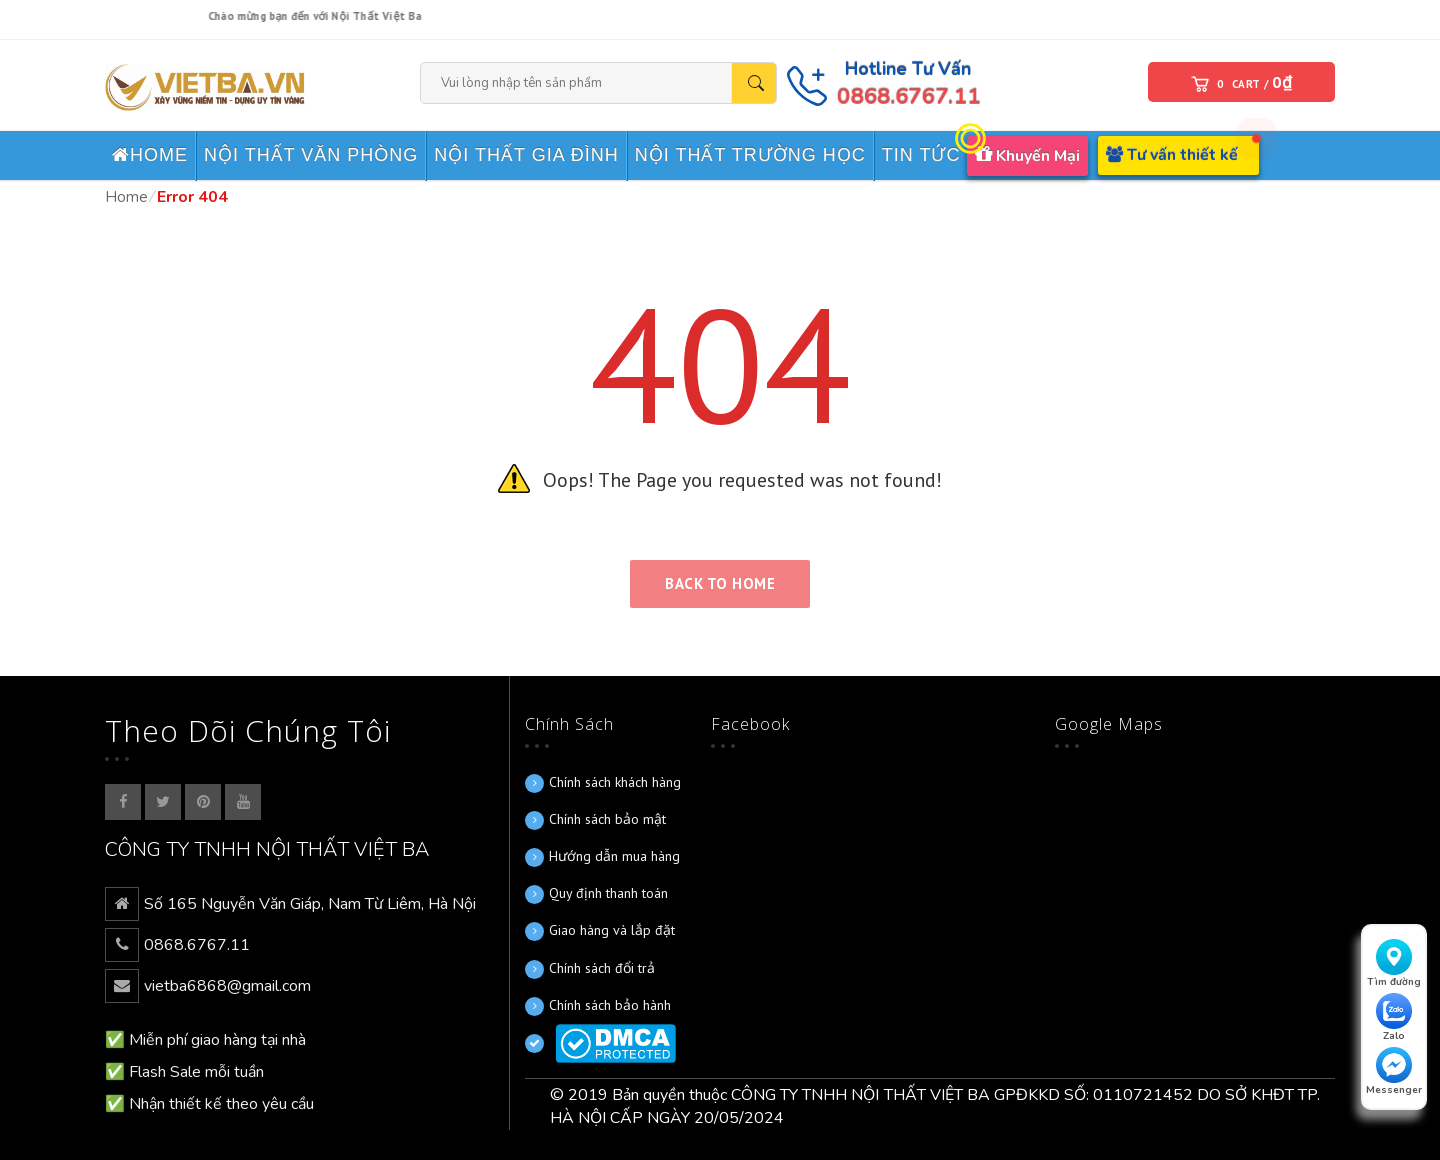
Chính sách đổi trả (602, 968)
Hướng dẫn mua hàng (614, 856)
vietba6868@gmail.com (227, 986)
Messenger (1394, 1072)
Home (126, 197)
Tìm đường (1394, 964)
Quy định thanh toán (608, 893)
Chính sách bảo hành (610, 1005)
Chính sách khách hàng (615, 782)
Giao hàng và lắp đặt (612, 930)
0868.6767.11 (912, 97)
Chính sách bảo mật (607, 819)
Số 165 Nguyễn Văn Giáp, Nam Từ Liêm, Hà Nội (310, 904)
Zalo (1394, 1018)
